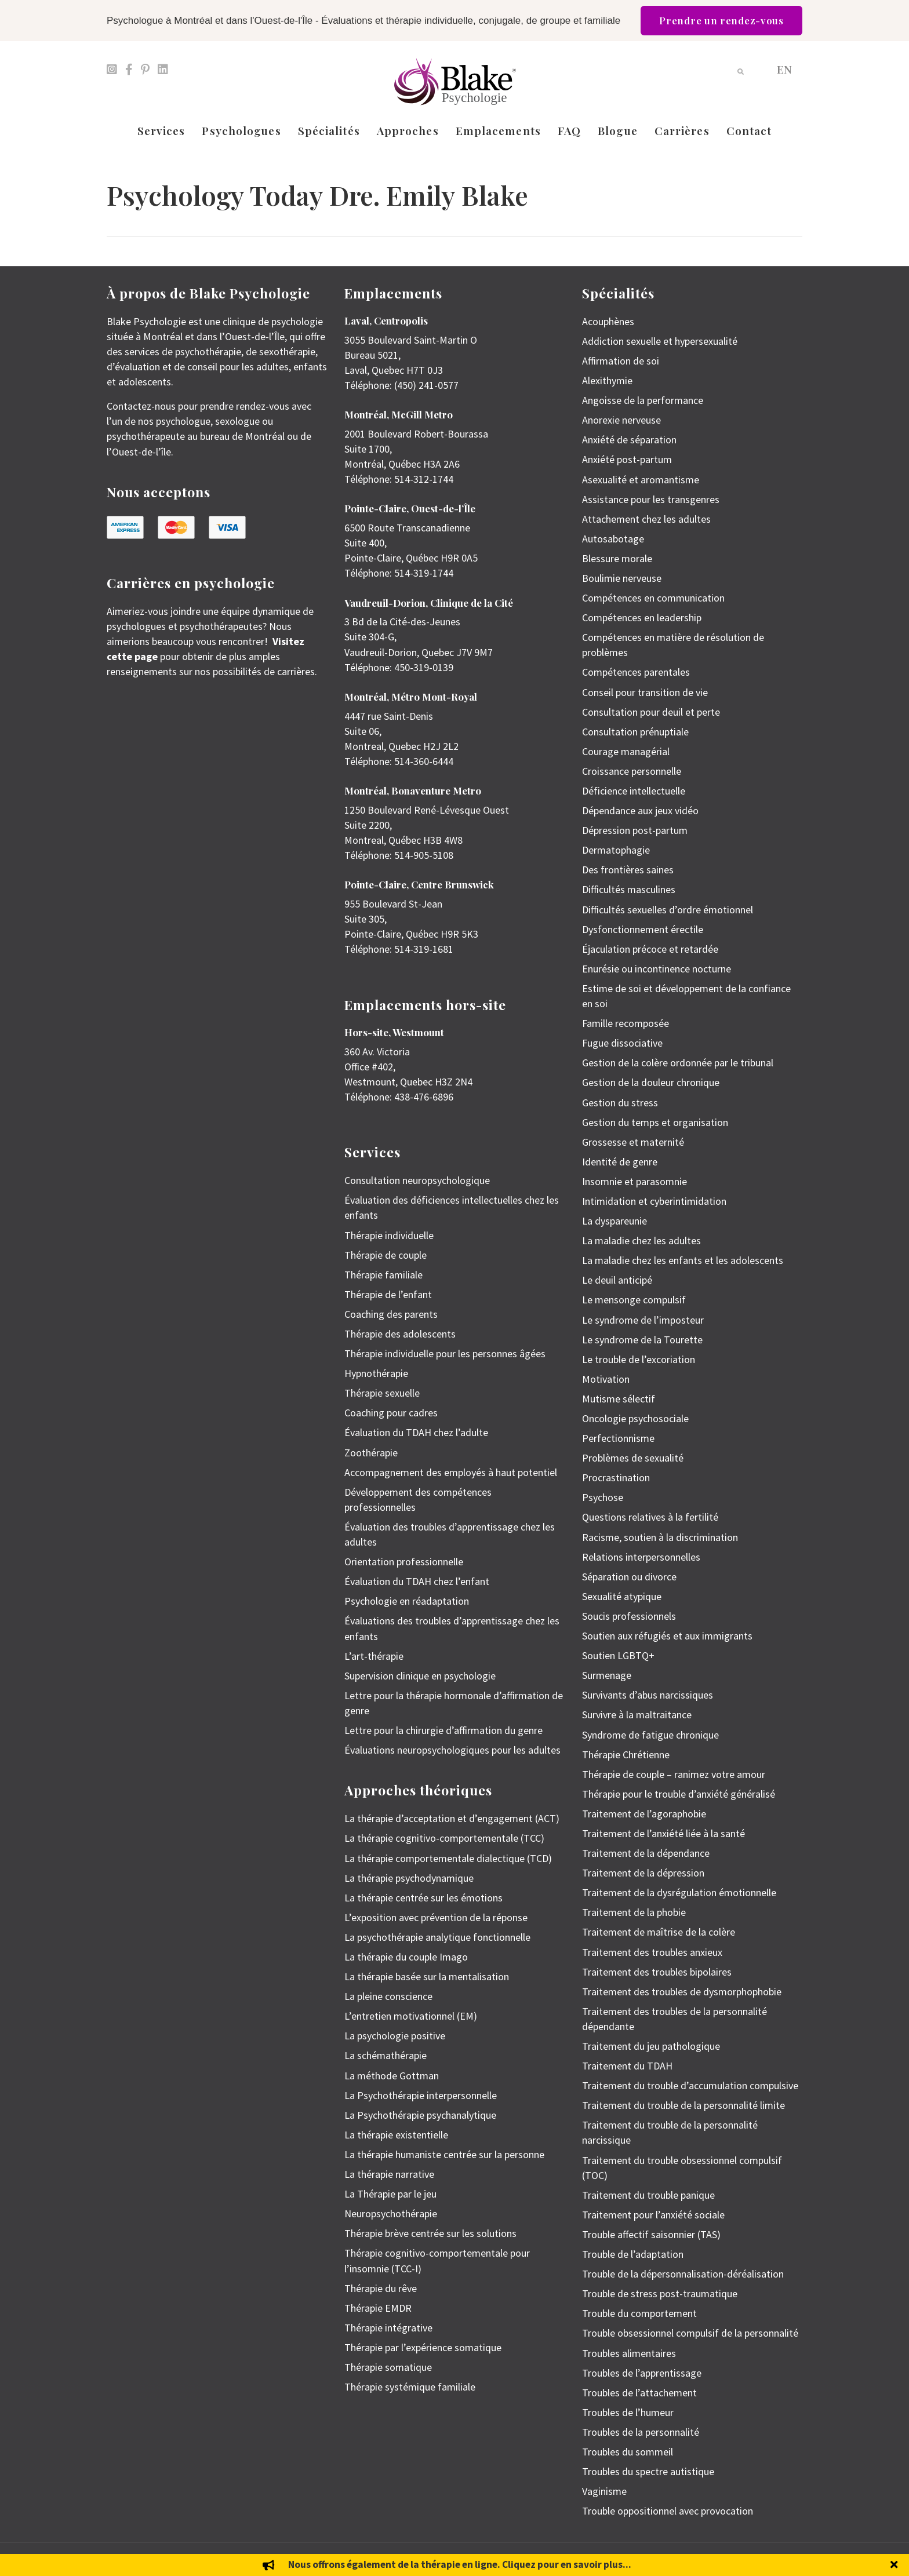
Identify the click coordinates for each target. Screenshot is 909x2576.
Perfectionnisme (618, 1438)
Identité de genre (619, 1161)
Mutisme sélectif (618, 1398)
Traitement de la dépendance (646, 1853)
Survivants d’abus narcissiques (647, 1694)
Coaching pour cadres (391, 1412)
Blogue (618, 130)
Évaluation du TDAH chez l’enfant (416, 1581)
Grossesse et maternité (633, 1142)
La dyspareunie (614, 1220)
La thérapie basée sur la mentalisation (426, 1976)
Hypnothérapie (376, 1373)
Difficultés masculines (628, 889)
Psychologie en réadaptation (406, 1601)
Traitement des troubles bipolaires (657, 1972)
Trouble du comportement (639, 2313)
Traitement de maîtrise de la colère (658, 1932)
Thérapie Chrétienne (626, 1754)
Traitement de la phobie (634, 1912)
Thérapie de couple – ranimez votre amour (673, 1774)
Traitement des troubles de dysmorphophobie (681, 1991)
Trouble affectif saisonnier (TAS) (651, 2234)
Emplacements (498, 130)
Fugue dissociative (622, 1043)
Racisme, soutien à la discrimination (660, 1537)
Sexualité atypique (621, 1596)
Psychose (602, 1497)
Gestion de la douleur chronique (650, 1082)
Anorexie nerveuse (621, 420)
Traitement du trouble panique (648, 2195)
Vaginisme (604, 2491)
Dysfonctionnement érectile (642, 929)
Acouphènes (608, 321)
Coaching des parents (391, 1314)
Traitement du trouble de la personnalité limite (683, 2105)
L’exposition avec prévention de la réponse (436, 1917)
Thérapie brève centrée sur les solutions (430, 2233)
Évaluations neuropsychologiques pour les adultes (452, 1750)
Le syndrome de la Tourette (642, 1339)
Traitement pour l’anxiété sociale (653, 2214)
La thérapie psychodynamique (409, 1878)
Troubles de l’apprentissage (641, 2373)
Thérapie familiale (383, 1274)
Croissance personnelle (631, 771)
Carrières (682, 130)
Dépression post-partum (635, 830)
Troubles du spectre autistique (648, 2471)
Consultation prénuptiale (635, 731)
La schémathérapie (385, 2055)
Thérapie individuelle (389, 1235)
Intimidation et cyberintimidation (654, 1201)
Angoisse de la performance (642, 400)
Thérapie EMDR (378, 2308)
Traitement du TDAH (627, 2065)
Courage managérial (626, 751)
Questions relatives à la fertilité (650, 1517)
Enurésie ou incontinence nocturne (656, 968)
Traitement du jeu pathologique (651, 2046)
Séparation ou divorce (629, 1576)
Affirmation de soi (620, 360)
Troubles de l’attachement (639, 2392)
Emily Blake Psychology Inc (168, 2559)
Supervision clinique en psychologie (420, 1675)
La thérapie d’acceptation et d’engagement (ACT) (451, 1818)
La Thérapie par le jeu (390, 2193)
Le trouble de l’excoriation (638, 1359)
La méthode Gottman (391, 2075)
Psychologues (241, 130)
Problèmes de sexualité (632, 1457)
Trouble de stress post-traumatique (659, 2293)
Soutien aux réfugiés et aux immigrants (667, 1635)
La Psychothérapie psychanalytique (420, 2115)
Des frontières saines (628, 869)
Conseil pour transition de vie (645, 692)
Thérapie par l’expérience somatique (422, 2347)
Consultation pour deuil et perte (651, 712)
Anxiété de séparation (629, 439)
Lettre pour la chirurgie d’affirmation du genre (443, 1730)
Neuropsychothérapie (390, 2213)
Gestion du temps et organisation (655, 1122)
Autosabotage (613, 538)
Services (161, 130)
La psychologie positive (394, 2035)
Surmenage (606, 1675)
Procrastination (616, 1477)
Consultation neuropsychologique (417, 1180)
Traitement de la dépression (643, 1872)
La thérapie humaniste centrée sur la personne (444, 2154)
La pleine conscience (388, 1996)
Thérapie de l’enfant (388, 1294)
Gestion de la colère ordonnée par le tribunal (677, 1062)
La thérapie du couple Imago (406, 1956)
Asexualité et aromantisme (640, 479)
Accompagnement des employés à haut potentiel (450, 1472)
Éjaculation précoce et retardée (650, 949)
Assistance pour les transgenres (650, 499)
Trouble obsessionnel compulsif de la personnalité (690, 2333)
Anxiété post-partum (627, 459)
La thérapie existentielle (396, 2134)
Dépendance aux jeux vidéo (640, 810)
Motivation (606, 1379)
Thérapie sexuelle (382, 1393)
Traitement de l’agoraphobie (644, 1813)
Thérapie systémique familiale (409, 2386)
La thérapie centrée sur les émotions (423, 1897)
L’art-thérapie (373, 1656)
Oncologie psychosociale (635, 1418)
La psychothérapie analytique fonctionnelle (437, 1937)
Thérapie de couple (385, 1255)
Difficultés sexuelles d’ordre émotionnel (667, 909)
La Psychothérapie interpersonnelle (420, 2095)
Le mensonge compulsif (634, 1299)
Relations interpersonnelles (641, 1557)
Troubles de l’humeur (628, 2412)
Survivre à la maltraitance (637, 1714)
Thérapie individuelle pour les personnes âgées (445, 1353)
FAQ (569, 130)
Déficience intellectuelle (633, 790)
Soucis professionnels (629, 1616)
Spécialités (329, 130)
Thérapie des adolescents (400, 1333)
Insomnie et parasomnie (634, 1181)
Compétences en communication (653, 597)
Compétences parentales (636, 672)
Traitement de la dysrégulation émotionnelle (679, 1892)
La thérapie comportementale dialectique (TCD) (448, 1858)
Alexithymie (607, 380)
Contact (749, 130)
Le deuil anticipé (617, 1280)
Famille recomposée (625, 1023)
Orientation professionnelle (403, 1561)
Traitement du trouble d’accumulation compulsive (690, 2085)
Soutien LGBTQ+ (618, 1655)
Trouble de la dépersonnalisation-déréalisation (683, 2273)
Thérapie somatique (388, 2367)
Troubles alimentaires (629, 2353)
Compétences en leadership (641, 617)
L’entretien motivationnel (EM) (410, 2016)
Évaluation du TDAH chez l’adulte (416, 1432)
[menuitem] (784, 68)
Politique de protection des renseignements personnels (722, 2559)
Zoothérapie (371, 1452)
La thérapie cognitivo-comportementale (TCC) (444, 1838)
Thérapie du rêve (380, 2288)
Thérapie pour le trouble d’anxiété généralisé (678, 1794)
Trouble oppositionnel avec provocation (667, 2510)
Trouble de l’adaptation (632, 2254)
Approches (408, 130)
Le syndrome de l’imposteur (643, 1320)
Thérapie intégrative (388, 2327)
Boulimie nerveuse (621, 578)
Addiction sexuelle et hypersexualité (659, 341)
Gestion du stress (620, 1102)
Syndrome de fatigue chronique (650, 1734)
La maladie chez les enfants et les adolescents (682, 1260)
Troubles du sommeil (627, 2451)
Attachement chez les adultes (646, 519)
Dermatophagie (616, 850)
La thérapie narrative (389, 2174)
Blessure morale (617, 558)
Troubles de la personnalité (640, 2432)
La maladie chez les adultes (641, 1240)
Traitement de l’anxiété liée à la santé (663, 1833)
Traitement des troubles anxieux (652, 1952)
